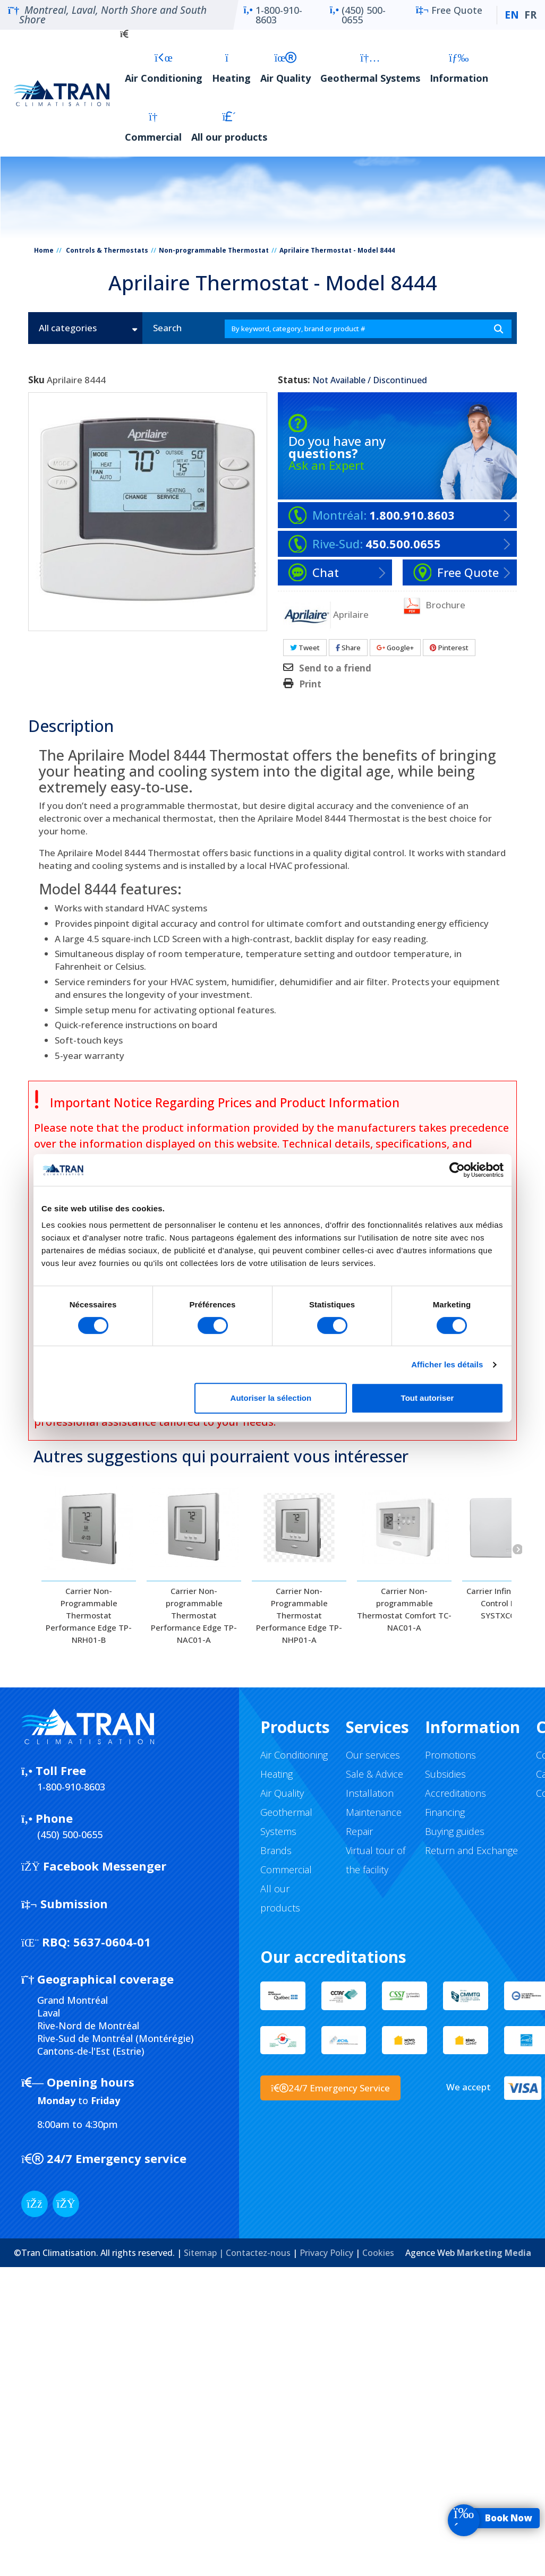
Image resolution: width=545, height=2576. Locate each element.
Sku (36, 380)
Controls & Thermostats (107, 250)
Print (310, 684)
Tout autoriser (427, 1397)
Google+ (395, 647)
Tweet (305, 647)
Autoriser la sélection (271, 1397)
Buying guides (454, 1831)
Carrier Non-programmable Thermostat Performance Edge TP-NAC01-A (194, 1615)
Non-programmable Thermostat (214, 250)
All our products (229, 127)
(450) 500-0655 (358, 14)
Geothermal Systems (370, 68)
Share (348, 647)
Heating (231, 68)
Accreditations (455, 1793)
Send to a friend (335, 668)
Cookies (378, 2253)
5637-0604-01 (86, 1942)
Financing (445, 1812)
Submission (64, 1903)
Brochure (434, 606)
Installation (370, 1793)
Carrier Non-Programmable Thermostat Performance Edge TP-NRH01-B (89, 1615)
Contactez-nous (258, 2253)
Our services (373, 1754)
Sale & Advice (374, 1774)
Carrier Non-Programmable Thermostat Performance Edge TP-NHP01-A (299, 1615)
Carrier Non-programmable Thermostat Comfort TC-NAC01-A (404, 1609)
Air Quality (285, 68)
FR (530, 15)
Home (44, 250)
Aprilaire (351, 614)
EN (512, 15)
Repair (359, 1831)
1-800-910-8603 (273, 14)
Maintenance (374, 1812)
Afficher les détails (447, 1364)
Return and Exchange (471, 1850)
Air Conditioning (163, 68)
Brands (276, 1850)
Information (459, 68)
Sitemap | (205, 2253)
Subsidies (445, 1774)
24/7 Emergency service (103, 2158)
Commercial (153, 127)
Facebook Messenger (93, 1866)
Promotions (450, 1754)
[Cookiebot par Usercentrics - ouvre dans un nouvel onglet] (457, 1170)
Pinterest (449, 647)
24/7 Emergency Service (330, 2088)
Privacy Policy (326, 2253)
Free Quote (449, 14)
